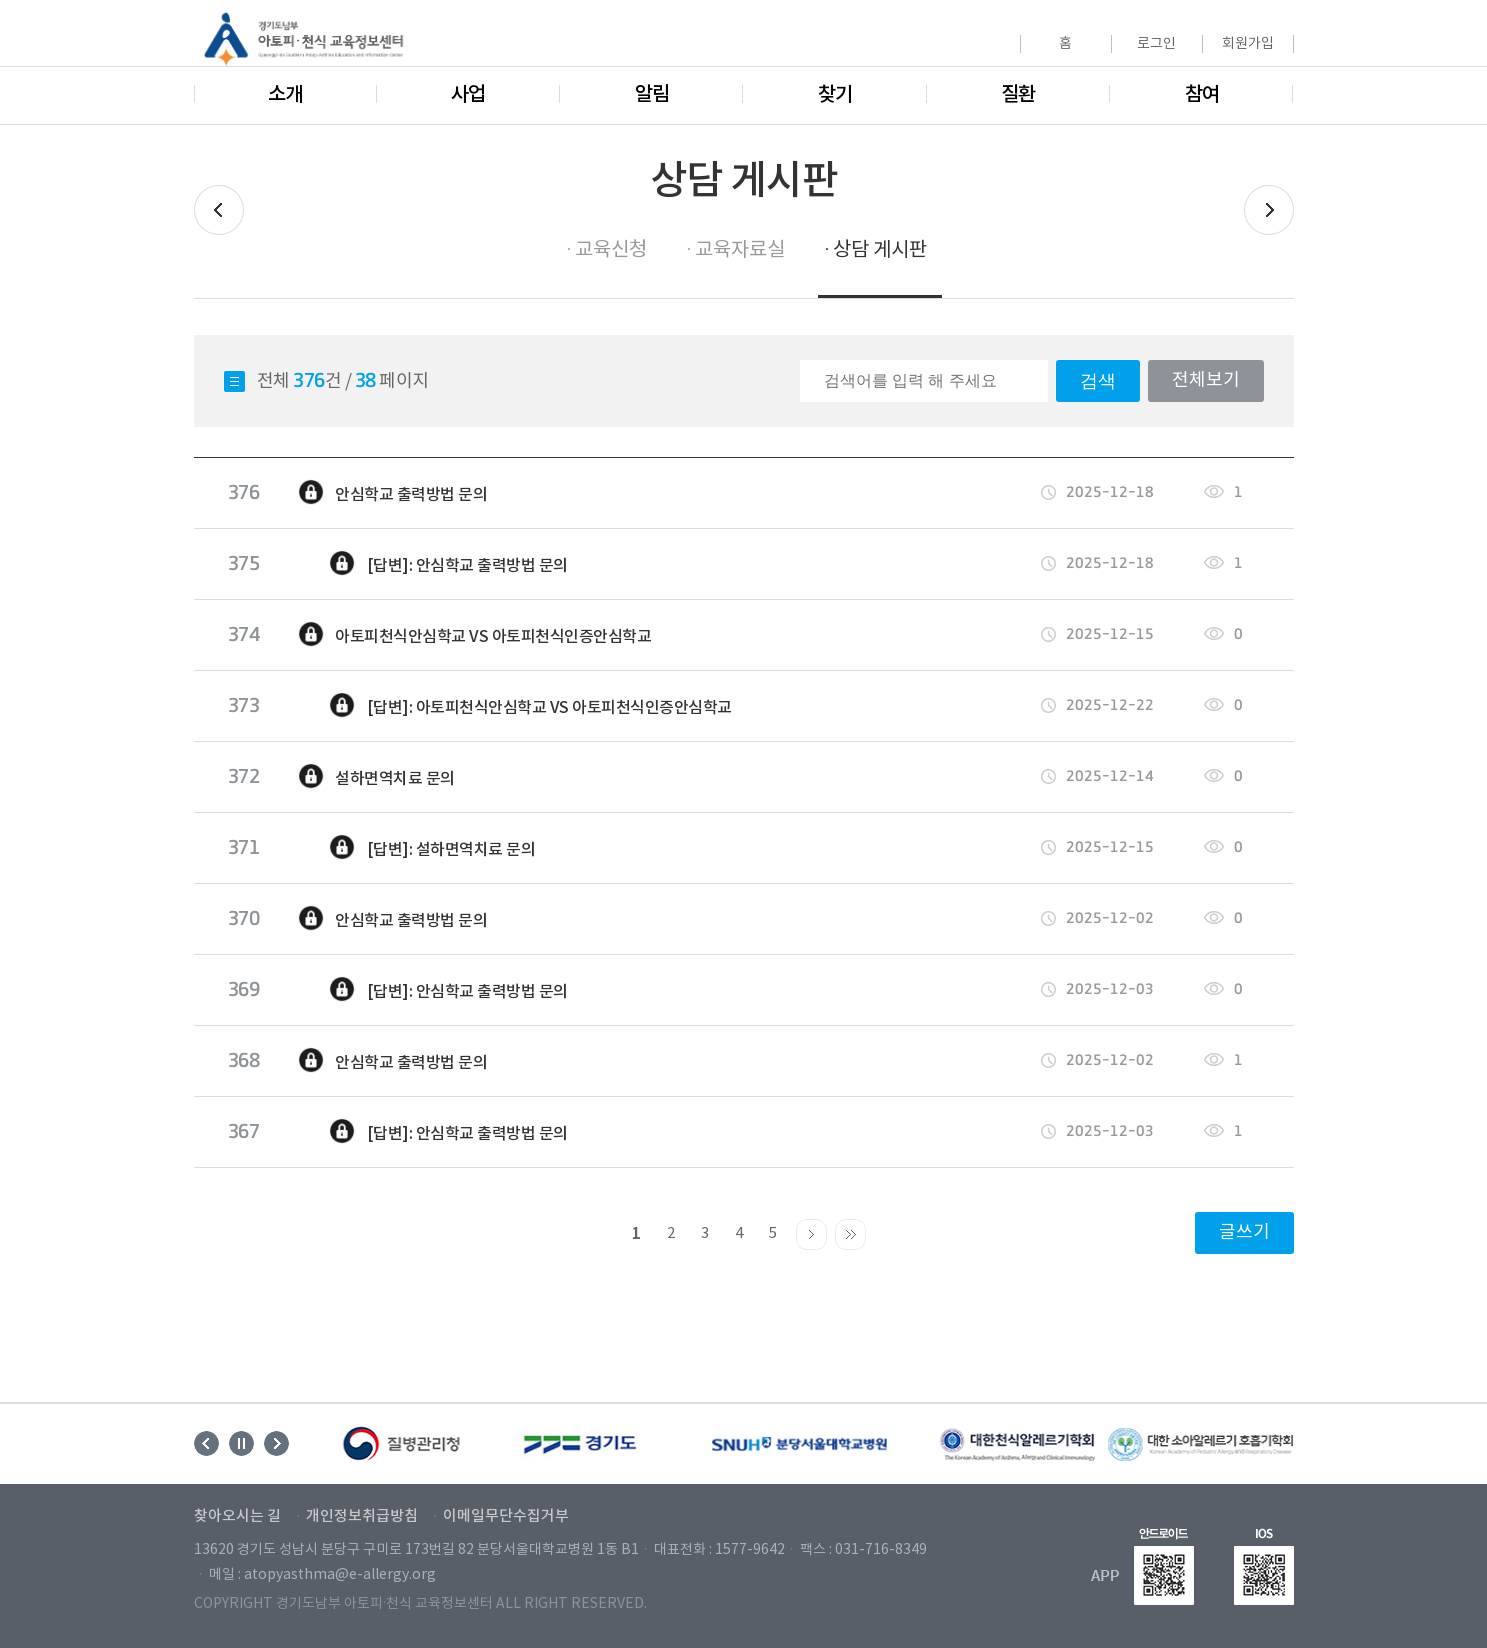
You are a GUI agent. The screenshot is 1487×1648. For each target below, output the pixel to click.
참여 (1202, 95)
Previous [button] (206, 1443)
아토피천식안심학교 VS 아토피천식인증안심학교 (474, 635)
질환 (1018, 95)
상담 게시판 (880, 251)
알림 (652, 95)
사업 (468, 95)
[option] (403, 1444)
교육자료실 (740, 251)
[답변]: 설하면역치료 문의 (416, 848)
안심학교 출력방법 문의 (392, 493)
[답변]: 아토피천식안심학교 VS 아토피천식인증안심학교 (514, 706)
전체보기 (1206, 380)
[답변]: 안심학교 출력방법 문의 (432, 564)
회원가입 (1248, 44)
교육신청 (611, 251)
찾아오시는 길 (237, 1517)
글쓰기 (1244, 1232)
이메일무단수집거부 (506, 1517)
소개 (285, 95)
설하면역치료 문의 (376, 777)
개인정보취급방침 (362, 1517)
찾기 (835, 95)
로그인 (1156, 44)
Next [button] (276, 1443)
